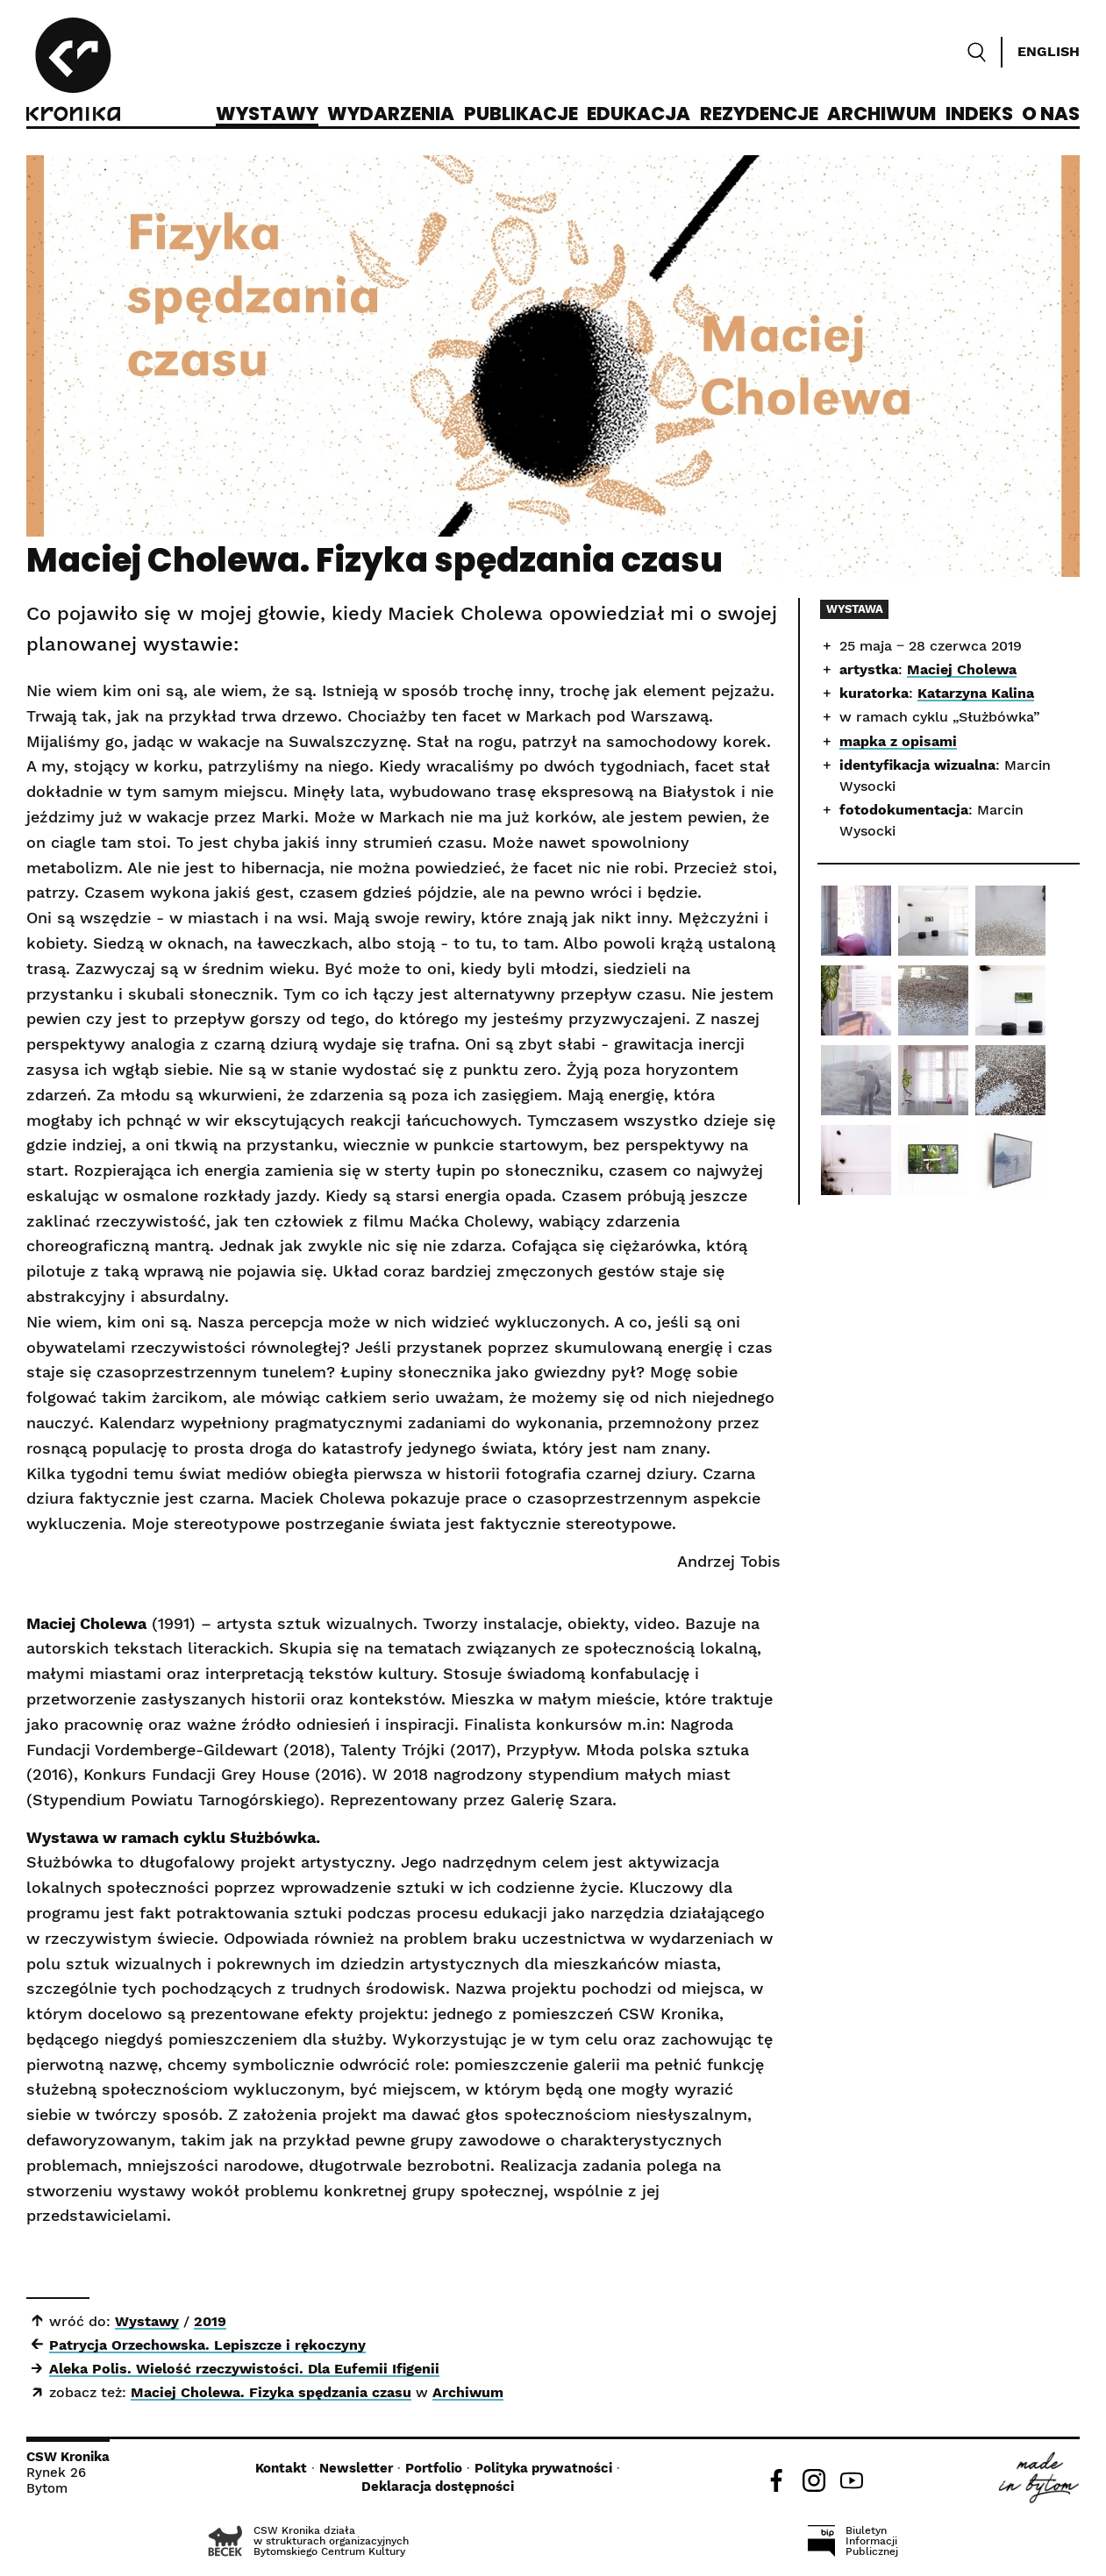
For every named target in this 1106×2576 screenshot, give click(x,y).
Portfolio (433, 2468)
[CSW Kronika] (73, 72)
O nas (1051, 114)
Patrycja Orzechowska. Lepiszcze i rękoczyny (207, 2345)
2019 (210, 2321)
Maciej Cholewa (962, 669)
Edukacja (638, 114)
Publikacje (521, 114)
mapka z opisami (898, 741)
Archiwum (881, 114)
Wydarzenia (390, 114)
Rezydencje (759, 114)
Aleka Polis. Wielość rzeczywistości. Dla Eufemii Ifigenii (244, 2368)
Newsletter (356, 2468)
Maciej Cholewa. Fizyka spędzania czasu (271, 2392)
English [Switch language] (1048, 51)
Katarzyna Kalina (975, 693)
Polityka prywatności (543, 2468)
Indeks (979, 114)
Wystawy (267, 114)
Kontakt (281, 2468)
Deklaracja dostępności (437, 2486)
